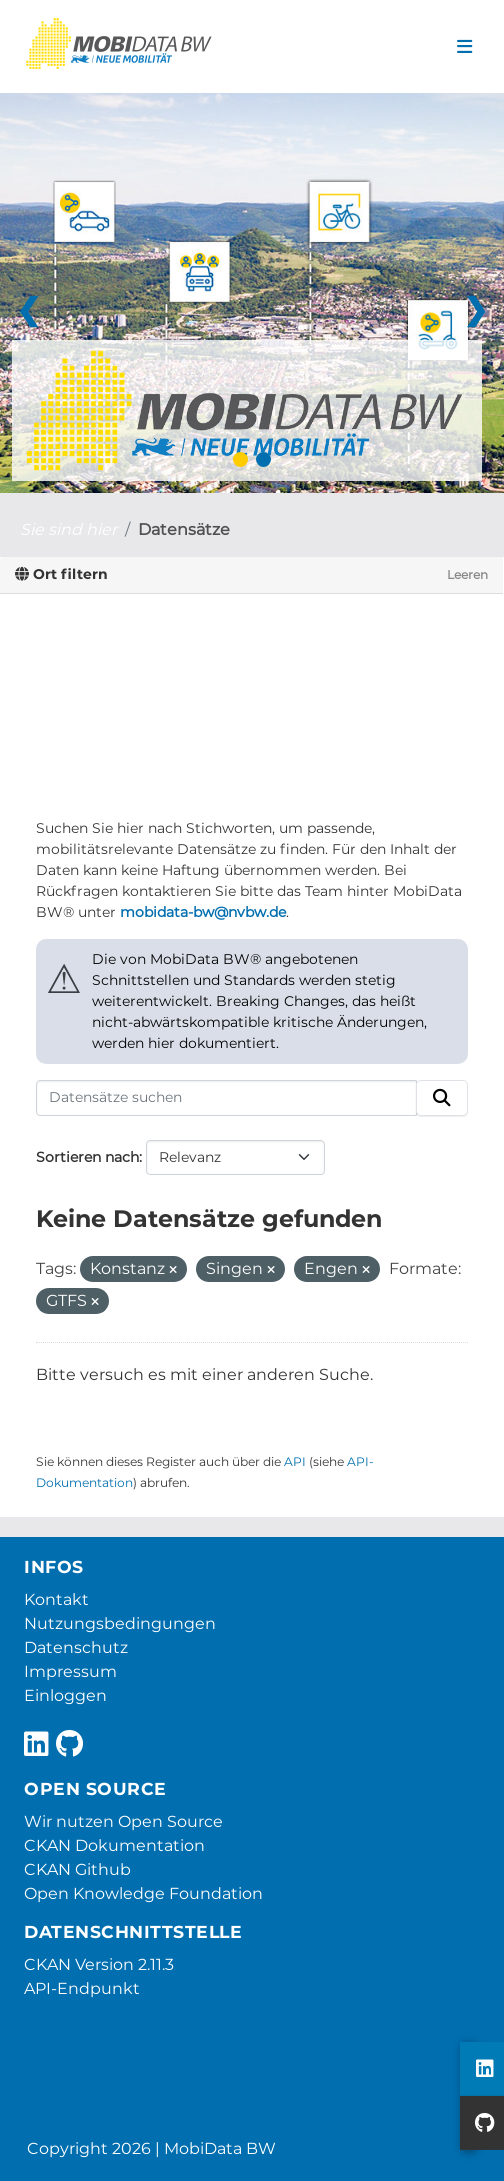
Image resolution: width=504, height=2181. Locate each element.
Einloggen (65, 1695)
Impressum (70, 1671)
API (295, 1461)
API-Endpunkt (82, 1988)
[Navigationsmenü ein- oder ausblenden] (464, 47)
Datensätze (184, 529)
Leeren (467, 574)
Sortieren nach (87, 1157)
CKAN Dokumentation (114, 1845)
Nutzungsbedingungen (120, 1623)
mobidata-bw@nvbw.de (203, 912)
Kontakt (56, 1599)
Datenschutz (76, 1647)
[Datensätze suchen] (226, 1098)
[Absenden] (442, 1098)
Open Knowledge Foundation (143, 1893)
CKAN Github (77, 1869)
